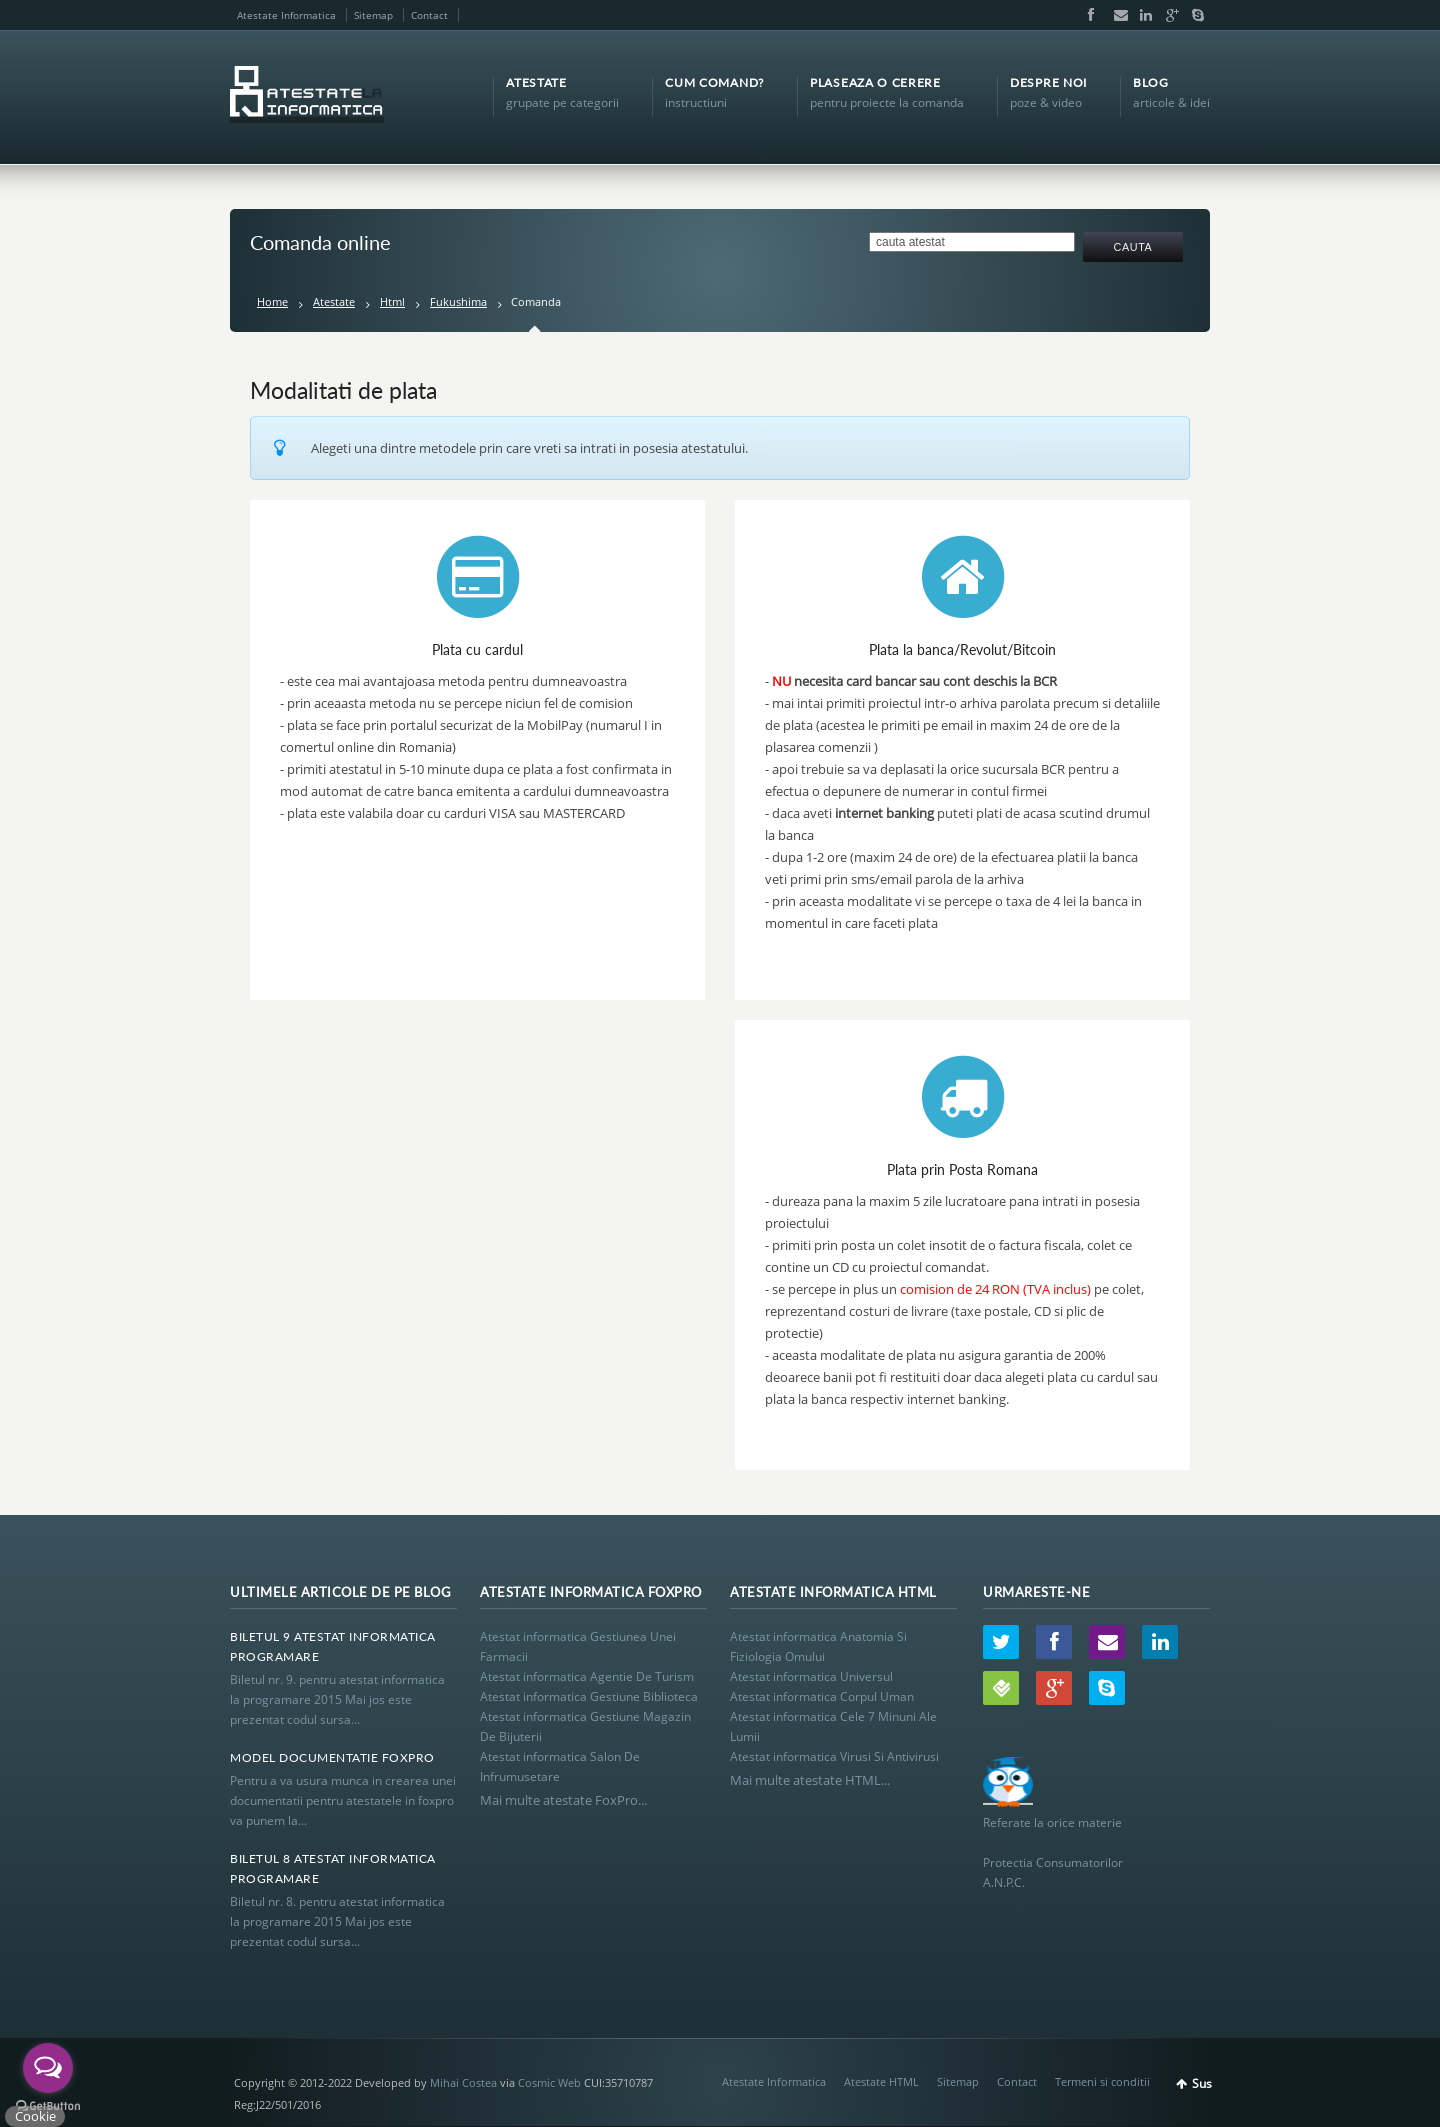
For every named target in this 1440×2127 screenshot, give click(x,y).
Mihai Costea (463, 2082)
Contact (429, 15)
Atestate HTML (881, 2081)
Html (392, 301)
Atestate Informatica (286, 15)
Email (1116, 15)
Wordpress (1001, 1688)
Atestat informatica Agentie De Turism (587, 1676)
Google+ (1168, 15)
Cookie (35, 2116)
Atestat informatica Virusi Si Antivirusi (834, 1756)
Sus (1202, 2083)
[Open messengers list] (48, 2068)
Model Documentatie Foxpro (332, 1757)
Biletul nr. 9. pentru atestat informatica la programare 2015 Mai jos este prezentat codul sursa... (337, 1699)
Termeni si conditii (1102, 2081)
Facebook (1090, 15)
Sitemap (373, 15)
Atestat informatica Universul (811, 1676)
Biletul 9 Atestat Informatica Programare (333, 1646)
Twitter (1001, 1642)
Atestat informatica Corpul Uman (822, 1696)
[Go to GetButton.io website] (48, 2106)
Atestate (334, 301)
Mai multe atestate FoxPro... (563, 1800)
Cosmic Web (549, 2082)
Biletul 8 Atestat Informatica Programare (333, 1868)
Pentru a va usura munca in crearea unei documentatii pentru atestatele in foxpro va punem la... (343, 1800)
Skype (1193, 15)
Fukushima (458, 301)
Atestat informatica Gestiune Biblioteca (589, 1696)
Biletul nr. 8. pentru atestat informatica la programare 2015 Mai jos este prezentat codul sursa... (337, 1921)
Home (272, 301)
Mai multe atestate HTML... (810, 1780)
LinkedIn (1142, 15)
